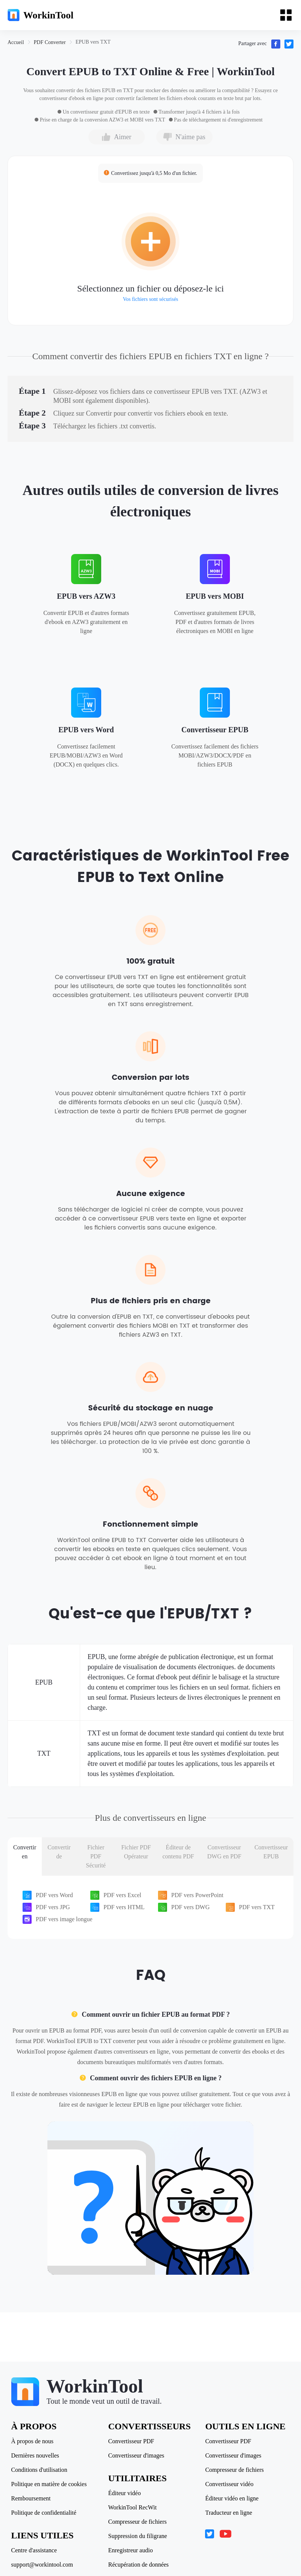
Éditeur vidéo (124, 2493)
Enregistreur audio (130, 2550)
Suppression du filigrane (137, 2536)
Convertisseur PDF (131, 2441)
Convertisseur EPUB (214, 730)
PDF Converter (50, 42)
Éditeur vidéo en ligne (231, 2499)
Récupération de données (138, 2565)
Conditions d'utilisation (39, 2470)
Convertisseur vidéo (229, 2484)
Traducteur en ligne (228, 2513)
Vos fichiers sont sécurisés (150, 299)
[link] (16, 42)
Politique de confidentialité (43, 2513)
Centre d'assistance (34, 2550)
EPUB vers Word (86, 730)
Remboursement (31, 2499)
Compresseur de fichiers (137, 2522)
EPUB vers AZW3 (86, 596)
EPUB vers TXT (93, 42)
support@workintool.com (42, 2565)
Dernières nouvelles (35, 2456)
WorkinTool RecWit (132, 2508)
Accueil (16, 42)
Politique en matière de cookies (49, 2484)
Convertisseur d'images (136, 2456)
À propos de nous (32, 2441)
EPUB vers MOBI (215, 596)
